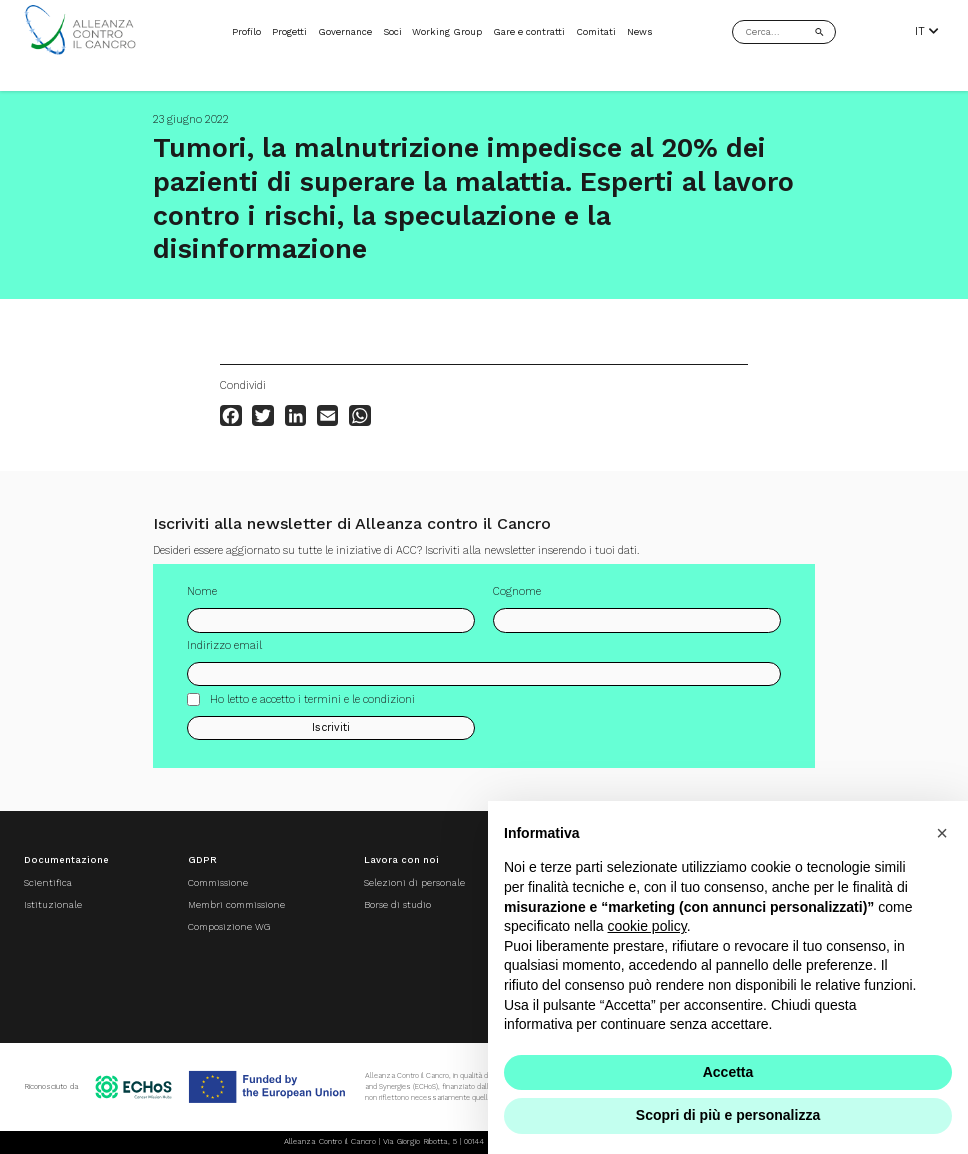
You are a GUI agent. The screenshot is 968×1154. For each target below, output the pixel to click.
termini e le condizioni (359, 706)
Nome (202, 599)
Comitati (596, 31)
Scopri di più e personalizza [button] (728, 1115)
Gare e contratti (529, 31)
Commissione (218, 882)
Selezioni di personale (414, 882)
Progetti (289, 31)
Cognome (517, 599)
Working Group (447, 31)
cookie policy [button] (647, 926)
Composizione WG (229, 926)
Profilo (246, 31)
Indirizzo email (224, 653)
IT (926, 32)
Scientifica (48, 882)
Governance (345, 31)
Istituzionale (53, 904)
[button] (942, 833)
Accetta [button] (728, 1072)
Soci (392, 31)
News (640, 31)
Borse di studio (397, 904)
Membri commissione (236, 904)
